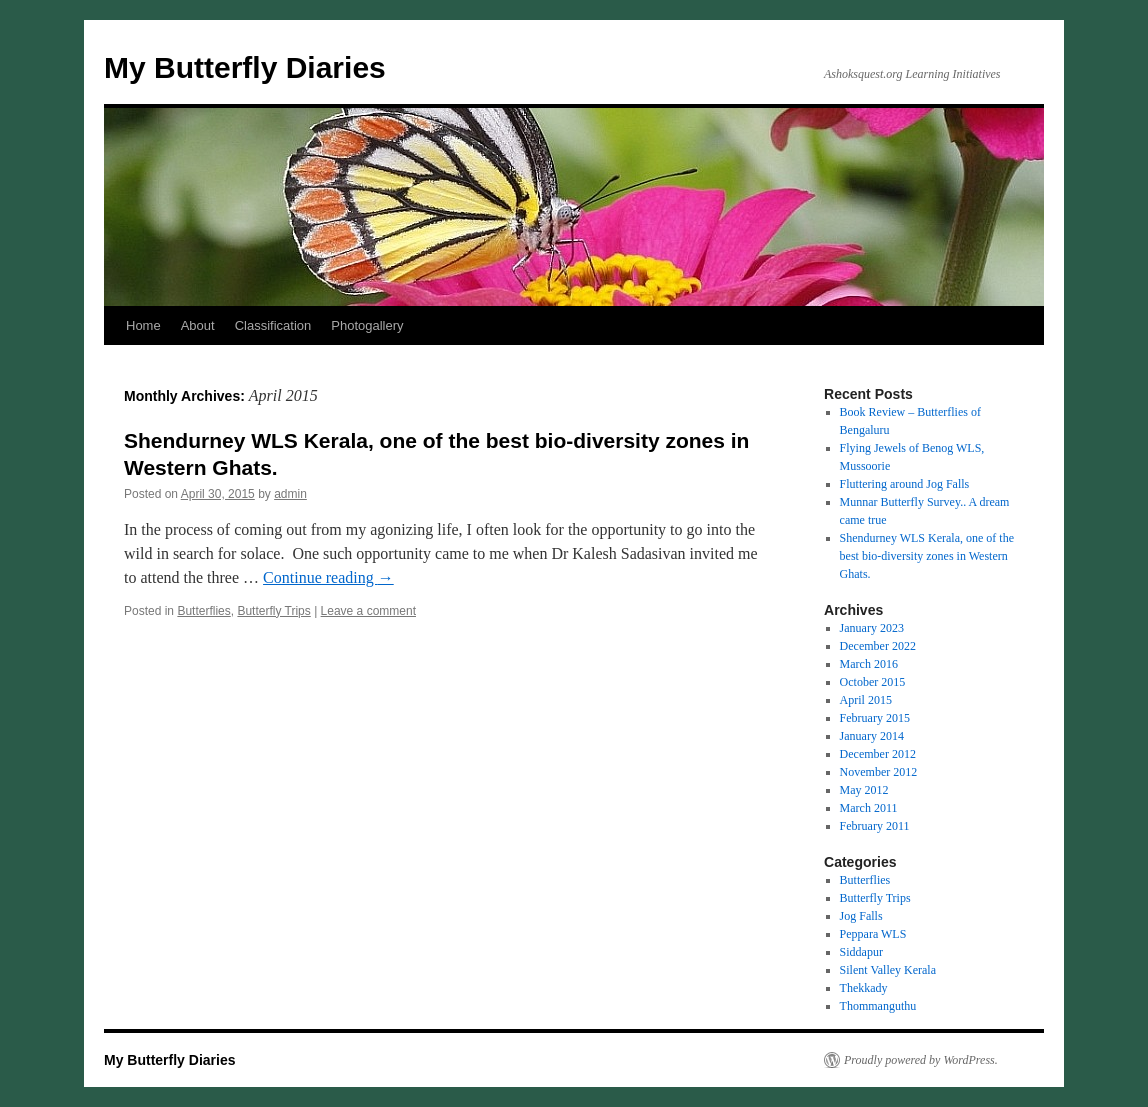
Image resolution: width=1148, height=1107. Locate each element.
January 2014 (872, 736)
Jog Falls (861, 916)
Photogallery (367, 325)
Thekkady (864, 988)
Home (143, 325)
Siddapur (861, 952)
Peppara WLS (873, 934)
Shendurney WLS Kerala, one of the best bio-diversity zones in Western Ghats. (927, 556)
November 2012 (879, 772)
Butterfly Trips (273, 611)
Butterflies (203, 611)
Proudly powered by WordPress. (921, 1060)
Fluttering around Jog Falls (905, 484)
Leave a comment (368, 611)
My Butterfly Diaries (245, 67)
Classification (273, 325)
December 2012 (878, 754)
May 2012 (864, 790)
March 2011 (869, 808)
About (198, 325)
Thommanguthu (878, 1006)
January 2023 (872, 628)
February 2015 (875, 718)
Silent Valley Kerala (888, 970)
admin (290, 494)
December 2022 (878, 646)
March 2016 (869, 664)
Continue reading (328, 577)
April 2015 (866, 700)
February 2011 (875, 826)
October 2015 (873, 682)
